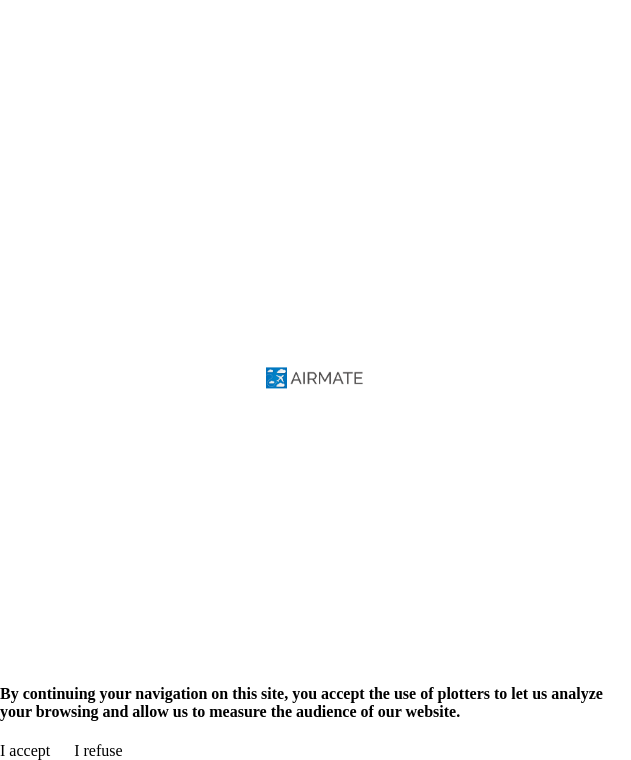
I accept (25, 750)
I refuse (98, 750)
